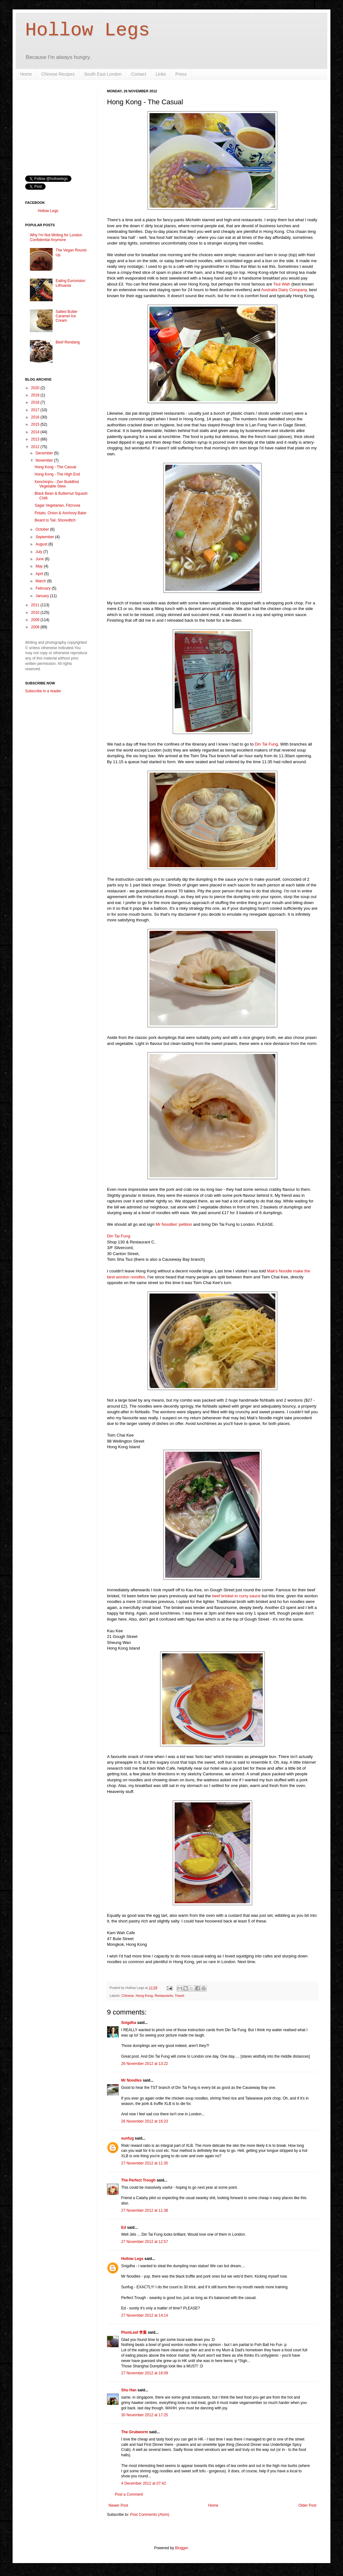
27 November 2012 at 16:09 (144, 2373)
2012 (36, 447)
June (40, 559)
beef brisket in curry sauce (236, 1595)
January (43, 596)
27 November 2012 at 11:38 (144, 2210)
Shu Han (129, 2390)
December (45, 453)
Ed (123, 2227)
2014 (36, 432)
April (40, 574)
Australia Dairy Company (284, 289)
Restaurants (164, 1995)
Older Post (307, 2505)
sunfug (127, 2138)
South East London (102, 74)
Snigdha (128, 2022)
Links (161, 74)
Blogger (181, 2548)
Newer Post (118, 2505)
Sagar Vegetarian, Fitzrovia (57, 505)
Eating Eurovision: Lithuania (71, 283)
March (41, 581)
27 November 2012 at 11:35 (144, 2163)
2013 (36, 439)
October (43, 529)
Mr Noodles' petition (173, 1224)
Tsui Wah (281, 284)
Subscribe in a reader (43, 691)
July (39, 552)
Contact (138, 74)
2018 (36, 402)
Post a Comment (129, 2494)
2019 (36, 395)
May (40, 566)
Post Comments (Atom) (149, 2514)
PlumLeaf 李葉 (134, 2332)
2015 (36, 424)
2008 (36, 627)
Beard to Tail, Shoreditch (55, 520)
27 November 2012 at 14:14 (144, 2315)
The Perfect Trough (138, 2180)
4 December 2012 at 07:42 (143, 2483)
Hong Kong (144, 1995)
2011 (36, 605)
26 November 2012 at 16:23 (144, 2121)
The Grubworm (134, 2432)
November (45, 460)
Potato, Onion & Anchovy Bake (60, 513)
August (42, 544)
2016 (36, 417)
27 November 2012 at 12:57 (144, 2241)
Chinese (127, 1995)
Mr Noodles (131, 2080)
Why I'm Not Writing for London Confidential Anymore (56, 237)
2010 (36, 612)
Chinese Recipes (58, 74)
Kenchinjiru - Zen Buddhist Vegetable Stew (57, 484)
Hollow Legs (87, 30)
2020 (36, 388)
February (44, 588)
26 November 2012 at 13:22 (144, 2063)
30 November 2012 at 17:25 (144, 2415)
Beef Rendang (68, 342)
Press (181, 74)
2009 (36, 620)
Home (26, 74)
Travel (179, 1995)
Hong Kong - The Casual (55, 467)
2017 (36, 410)
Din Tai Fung (266, 744)
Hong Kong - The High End (57, 474)
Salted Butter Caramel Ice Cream (66, 316)
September (45, 537)
